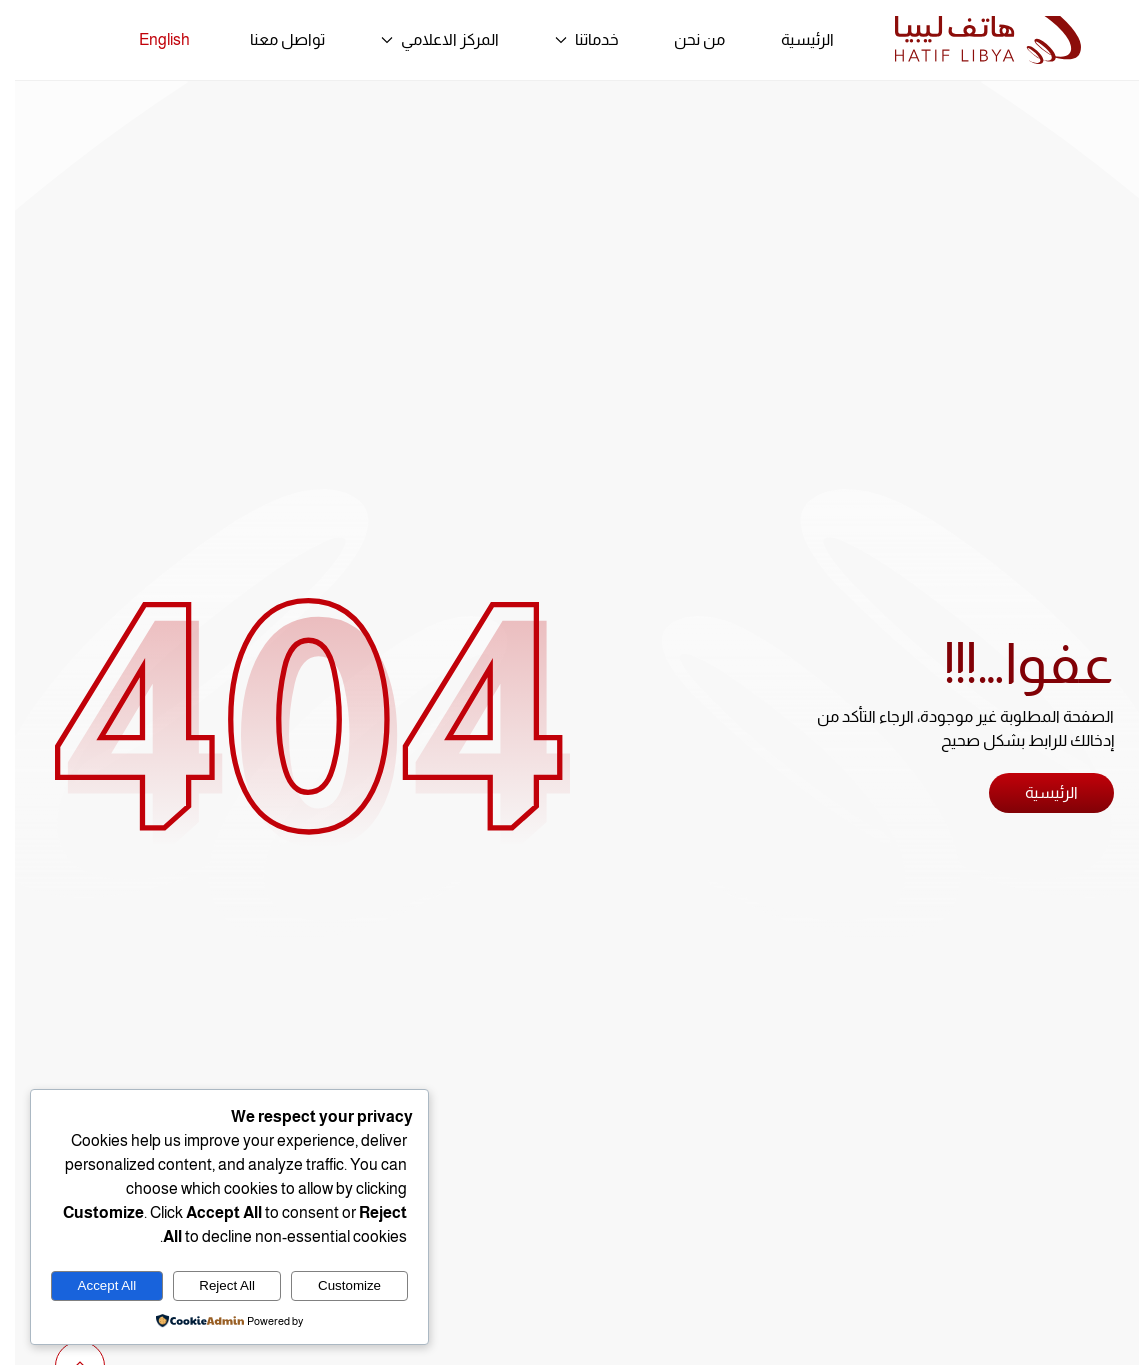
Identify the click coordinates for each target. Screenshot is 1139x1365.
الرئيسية (792, 39)
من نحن (684, 39)
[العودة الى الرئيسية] (973, 40)
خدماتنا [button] (572, 39)
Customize (334, 1285)
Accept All (92, 1285)
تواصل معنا (272, 39)
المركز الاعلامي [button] (425, 39)
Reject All (212, 1285)
